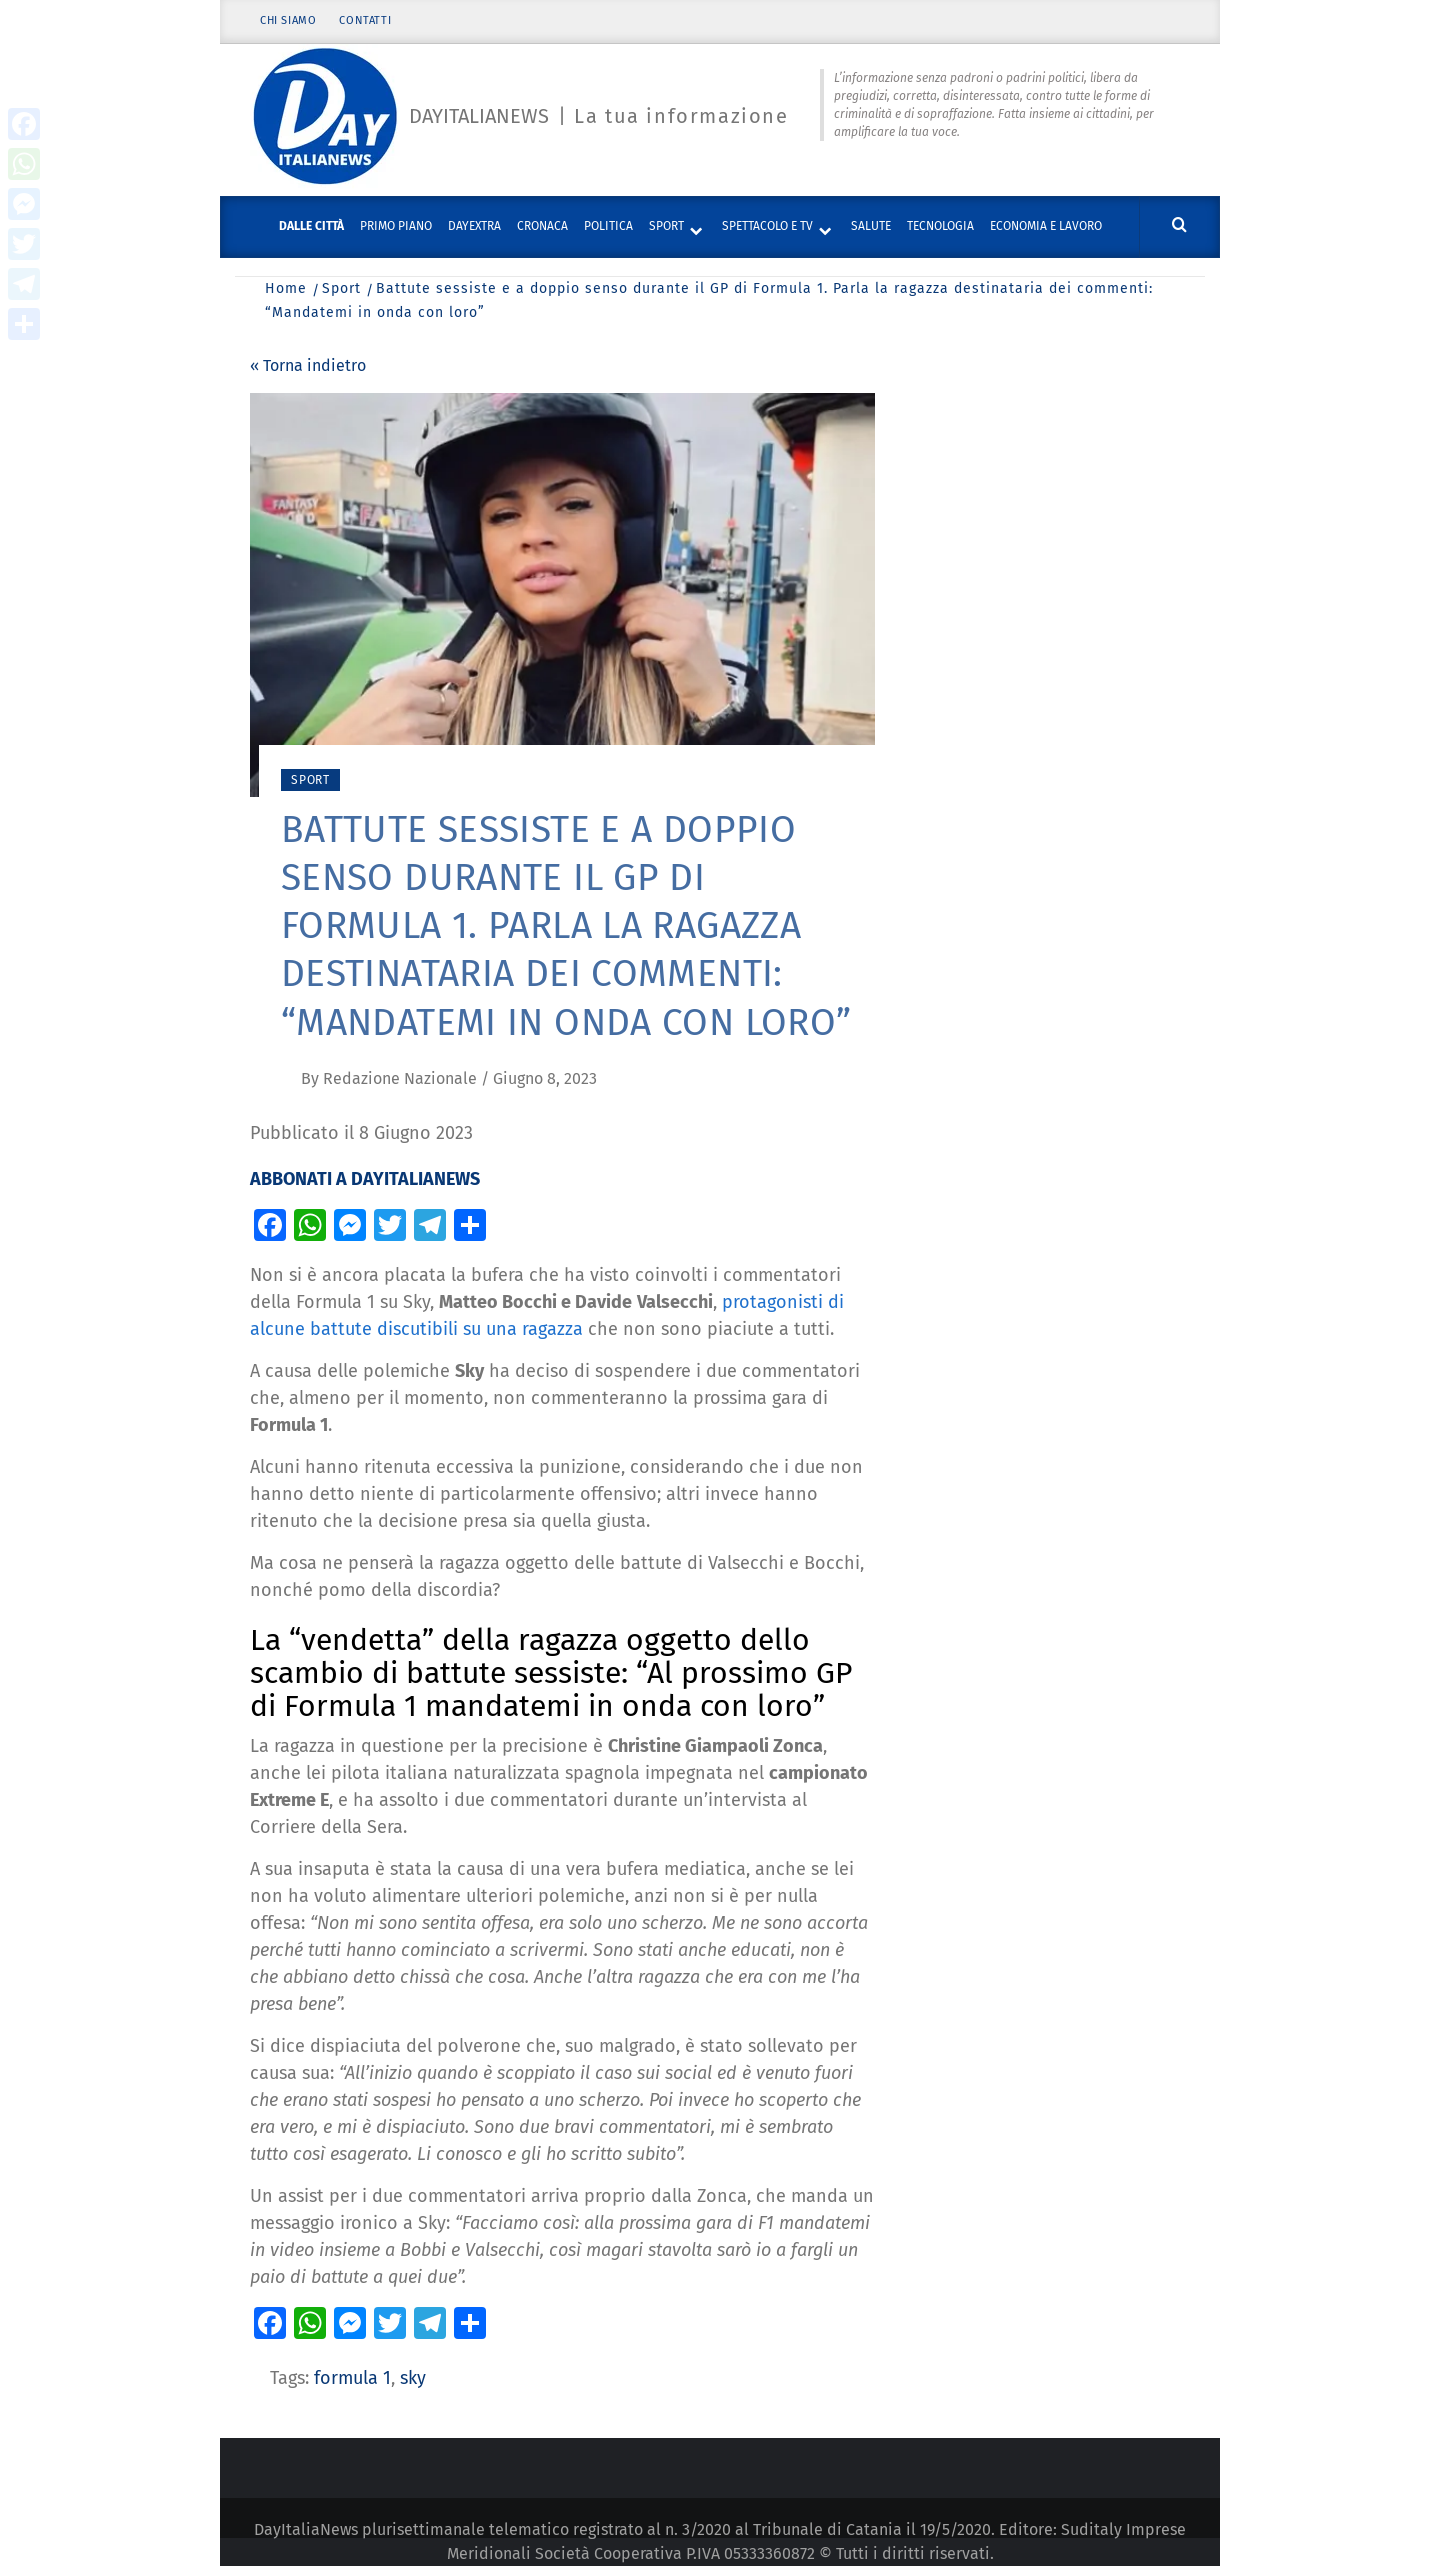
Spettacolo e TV (767, 226)
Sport (666, 226)
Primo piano (396, 226)
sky (413, 2378)
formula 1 (352, 2378)
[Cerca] (1179, 225)
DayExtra (474, 226)
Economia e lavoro (1046, 226)
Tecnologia (940, 226)
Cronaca (542, 226)
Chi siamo (288, 22)
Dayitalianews (479, 117)
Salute (871, 226)
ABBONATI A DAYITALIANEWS (365, 1179)
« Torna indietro (308, 365)
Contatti (366, 22)
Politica (608, 226)
